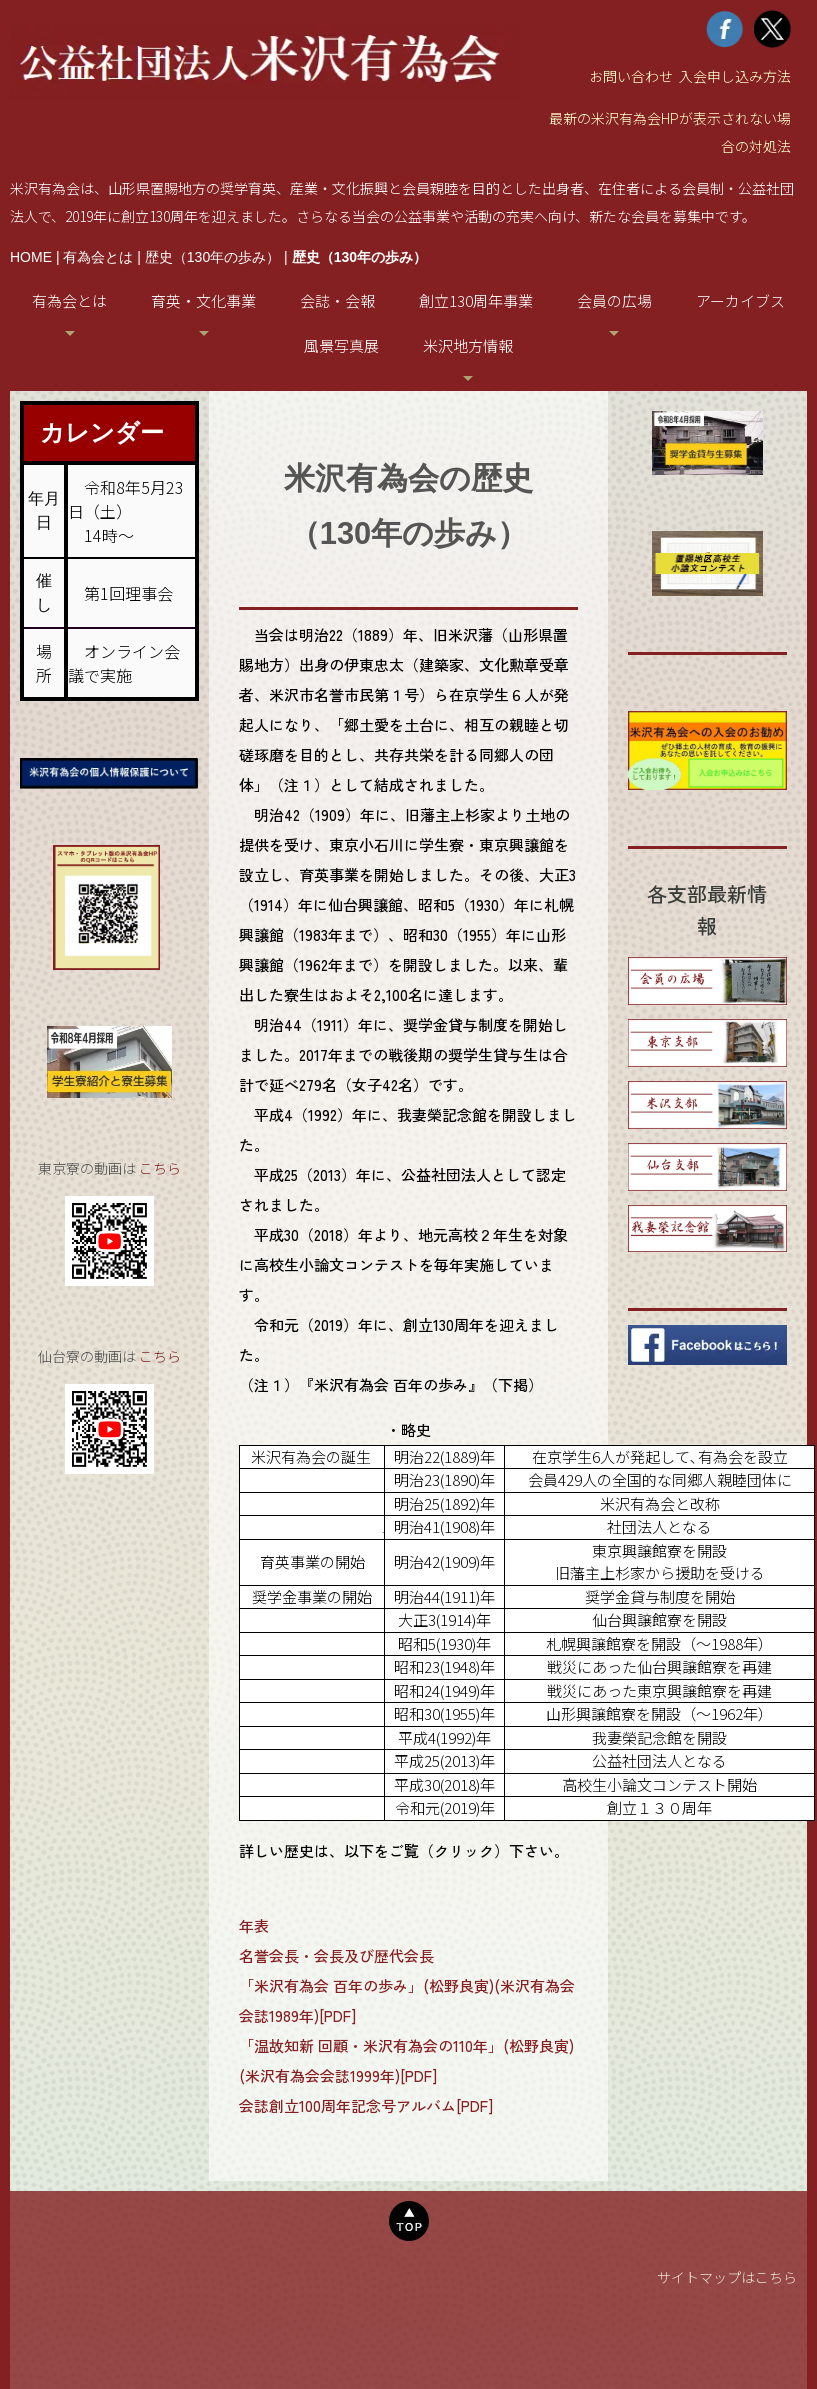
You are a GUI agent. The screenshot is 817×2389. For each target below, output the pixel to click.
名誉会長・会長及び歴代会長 (336, 1955)
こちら (160, 1168)
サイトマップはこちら (727, 2277)
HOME (31, 257)
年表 (254, 1925)
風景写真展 (341, 345)
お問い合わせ (631, 76)
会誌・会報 (337, 300)
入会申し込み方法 (735, 76)
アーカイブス (740, 300)
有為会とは (98, 257)
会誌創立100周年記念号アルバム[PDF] (366, 2105)
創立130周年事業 (476, 300)
